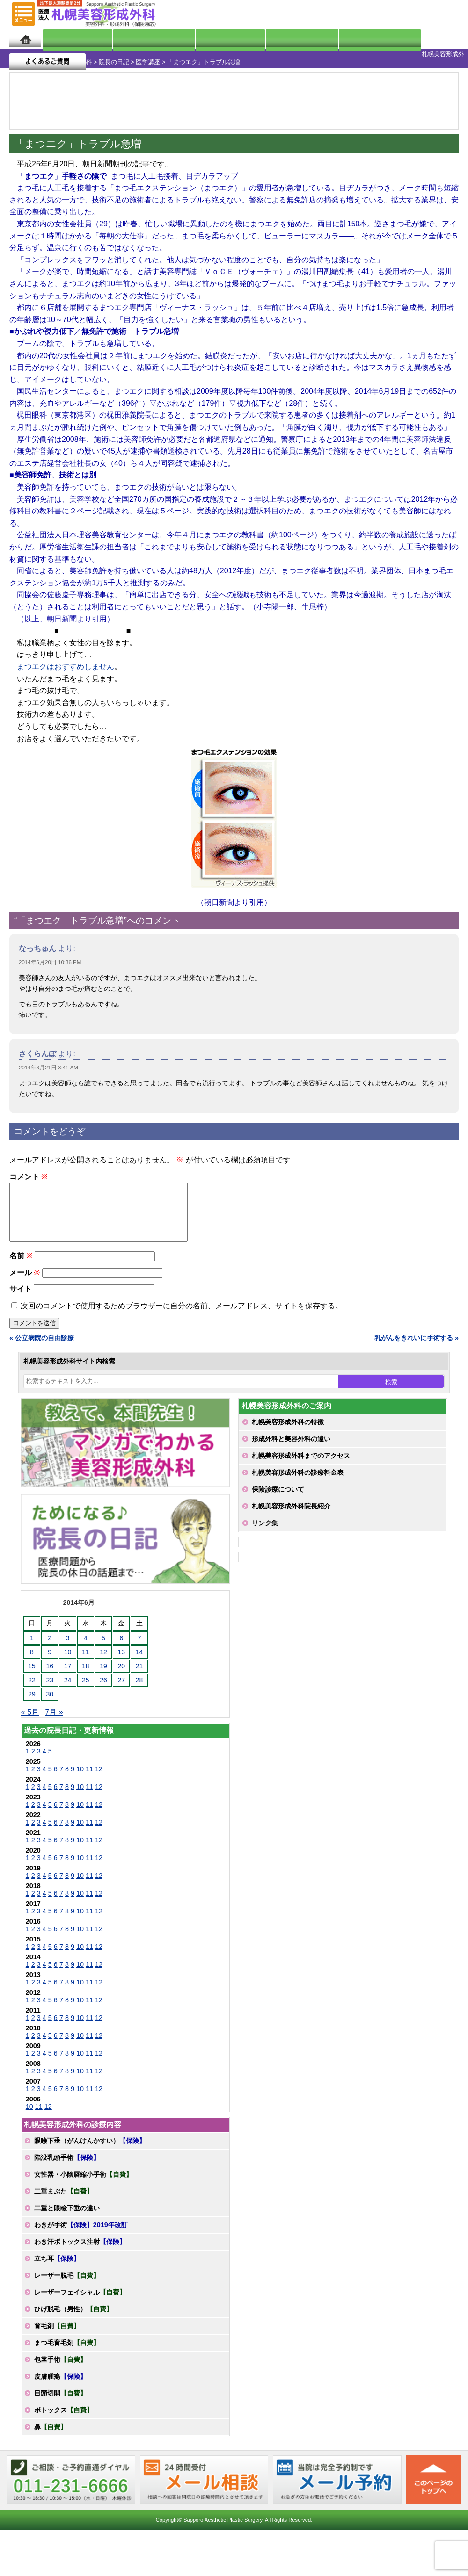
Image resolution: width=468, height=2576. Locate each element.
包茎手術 (60, 2363)
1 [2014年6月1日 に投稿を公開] (32, 1641)
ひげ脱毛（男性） (73, 2312)
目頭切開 (60, 2396)
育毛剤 (57, 2329)
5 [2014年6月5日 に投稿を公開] (103, 1641)
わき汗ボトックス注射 (80, 2245)
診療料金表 (263, 38)
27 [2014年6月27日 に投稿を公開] (121, 1683)
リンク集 (265, 1526)
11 (89, 1772)
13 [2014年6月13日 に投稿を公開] (121, 1655)
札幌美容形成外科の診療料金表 (298, 1475)
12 (98, 1772)
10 (80, 1772)
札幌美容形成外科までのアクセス (301, 1459)
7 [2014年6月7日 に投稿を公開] (139, 1641)
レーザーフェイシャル (80, 2295)
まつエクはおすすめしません (65, 659)
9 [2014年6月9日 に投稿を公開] (49, 1655)
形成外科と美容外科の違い (291, 1442)
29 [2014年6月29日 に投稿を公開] (32, 1697)
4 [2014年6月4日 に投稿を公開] (86, 1641)
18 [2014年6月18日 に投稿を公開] (85, 1669)
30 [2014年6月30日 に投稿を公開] (49, 1697)
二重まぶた (63, 2194)
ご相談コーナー (379, 14)
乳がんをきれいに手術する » (416, 1341)
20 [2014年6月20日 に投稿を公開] (121, 1669)
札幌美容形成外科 (24, 54)
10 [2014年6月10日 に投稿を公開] (68, 1655)
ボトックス (63, 2413)
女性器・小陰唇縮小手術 (83, 2177)
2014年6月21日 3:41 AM (48, 1059)
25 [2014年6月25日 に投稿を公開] (85, 1683)
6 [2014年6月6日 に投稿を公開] (121, 1641)
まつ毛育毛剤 (67, 2346)
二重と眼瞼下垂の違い (67, 2211)
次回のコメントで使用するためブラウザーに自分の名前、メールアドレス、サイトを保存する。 (182, 1309)
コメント (28, 1169)
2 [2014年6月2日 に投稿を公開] (49, 1641)
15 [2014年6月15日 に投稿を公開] (32, 1669)
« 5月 (30, 1715)
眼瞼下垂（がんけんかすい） (90, 2144)
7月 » (54, 1715)
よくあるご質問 (420, 38)
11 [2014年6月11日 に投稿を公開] (85, 1655)
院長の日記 (71, 54)
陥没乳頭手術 (67, 2161)
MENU (23, 14)
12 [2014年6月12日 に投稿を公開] (103, 1655)
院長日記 (68, 38)
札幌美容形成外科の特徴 (288, 1425)
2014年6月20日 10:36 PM (50, 954)
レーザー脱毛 (67, 2278)
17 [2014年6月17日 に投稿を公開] (68, 1669)
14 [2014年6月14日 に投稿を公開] (139, 1655)
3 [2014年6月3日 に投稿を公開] (68, 1641)
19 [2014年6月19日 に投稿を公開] (103, 1669)
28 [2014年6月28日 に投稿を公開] (139, 1683)
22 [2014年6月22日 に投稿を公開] (32, 1683)
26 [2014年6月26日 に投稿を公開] (103, 1683)
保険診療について (278, 1492)
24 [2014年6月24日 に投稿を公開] (68, 1683)
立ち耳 (57, 2262)
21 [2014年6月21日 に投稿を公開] (139, 1669)
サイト (20, 1292)
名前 (20, 1259)
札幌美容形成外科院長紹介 (291, 1509)
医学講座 (105, 54)
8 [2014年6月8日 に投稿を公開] (32, 1655)
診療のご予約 (432, 14)
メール (24, 1276)
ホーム (25, 38)
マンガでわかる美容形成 (137, 38)
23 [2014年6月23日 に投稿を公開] (49, 1683)
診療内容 (207, 38)
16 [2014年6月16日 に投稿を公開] (49, 1669)
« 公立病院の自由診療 (41, 1341)
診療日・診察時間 (337, 38)
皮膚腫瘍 (60, 2379)
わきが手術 (81, 2228)
